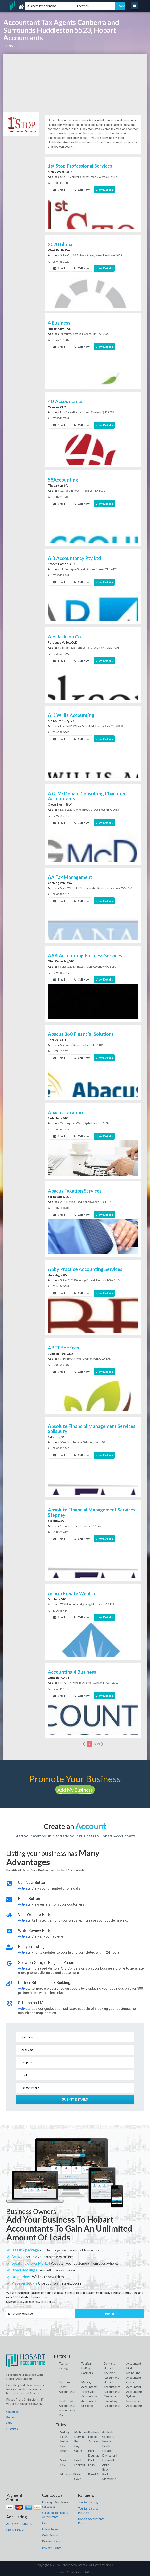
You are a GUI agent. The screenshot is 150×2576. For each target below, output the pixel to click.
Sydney (65, 2432)
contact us (48, 2506)
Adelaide (107, 2432)
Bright (64, 2450)
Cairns (78, 2450)
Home (10, 46)
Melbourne (81, 2432)
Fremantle (108, 2460)
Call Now (82, 189)
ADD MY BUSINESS (19, 2524)
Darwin (79, 2436)
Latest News (50, 2529)
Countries (12, 2411)
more (99, 1744)
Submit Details (75, 2099)
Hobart (92, 2436)
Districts (12, 2429)
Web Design (50, 2535)
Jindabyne (94, 2441)
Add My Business (75, 1790)
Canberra (108, 2436)
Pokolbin (94, 2474)
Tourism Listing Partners (87, 2368)
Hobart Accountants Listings (75, 2572)
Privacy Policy (51, 2547)
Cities (10, 2423)
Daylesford (109, 2455)
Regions (11, 2417)
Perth (64, 2436)
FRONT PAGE (15, 2530)
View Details (104, 189)
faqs (57, 2541)
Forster (107, 2450)
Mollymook (67, 2474)
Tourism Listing (88, 2502)
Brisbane (94, 2432)
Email (59, 189)
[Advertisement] (75, 83)
